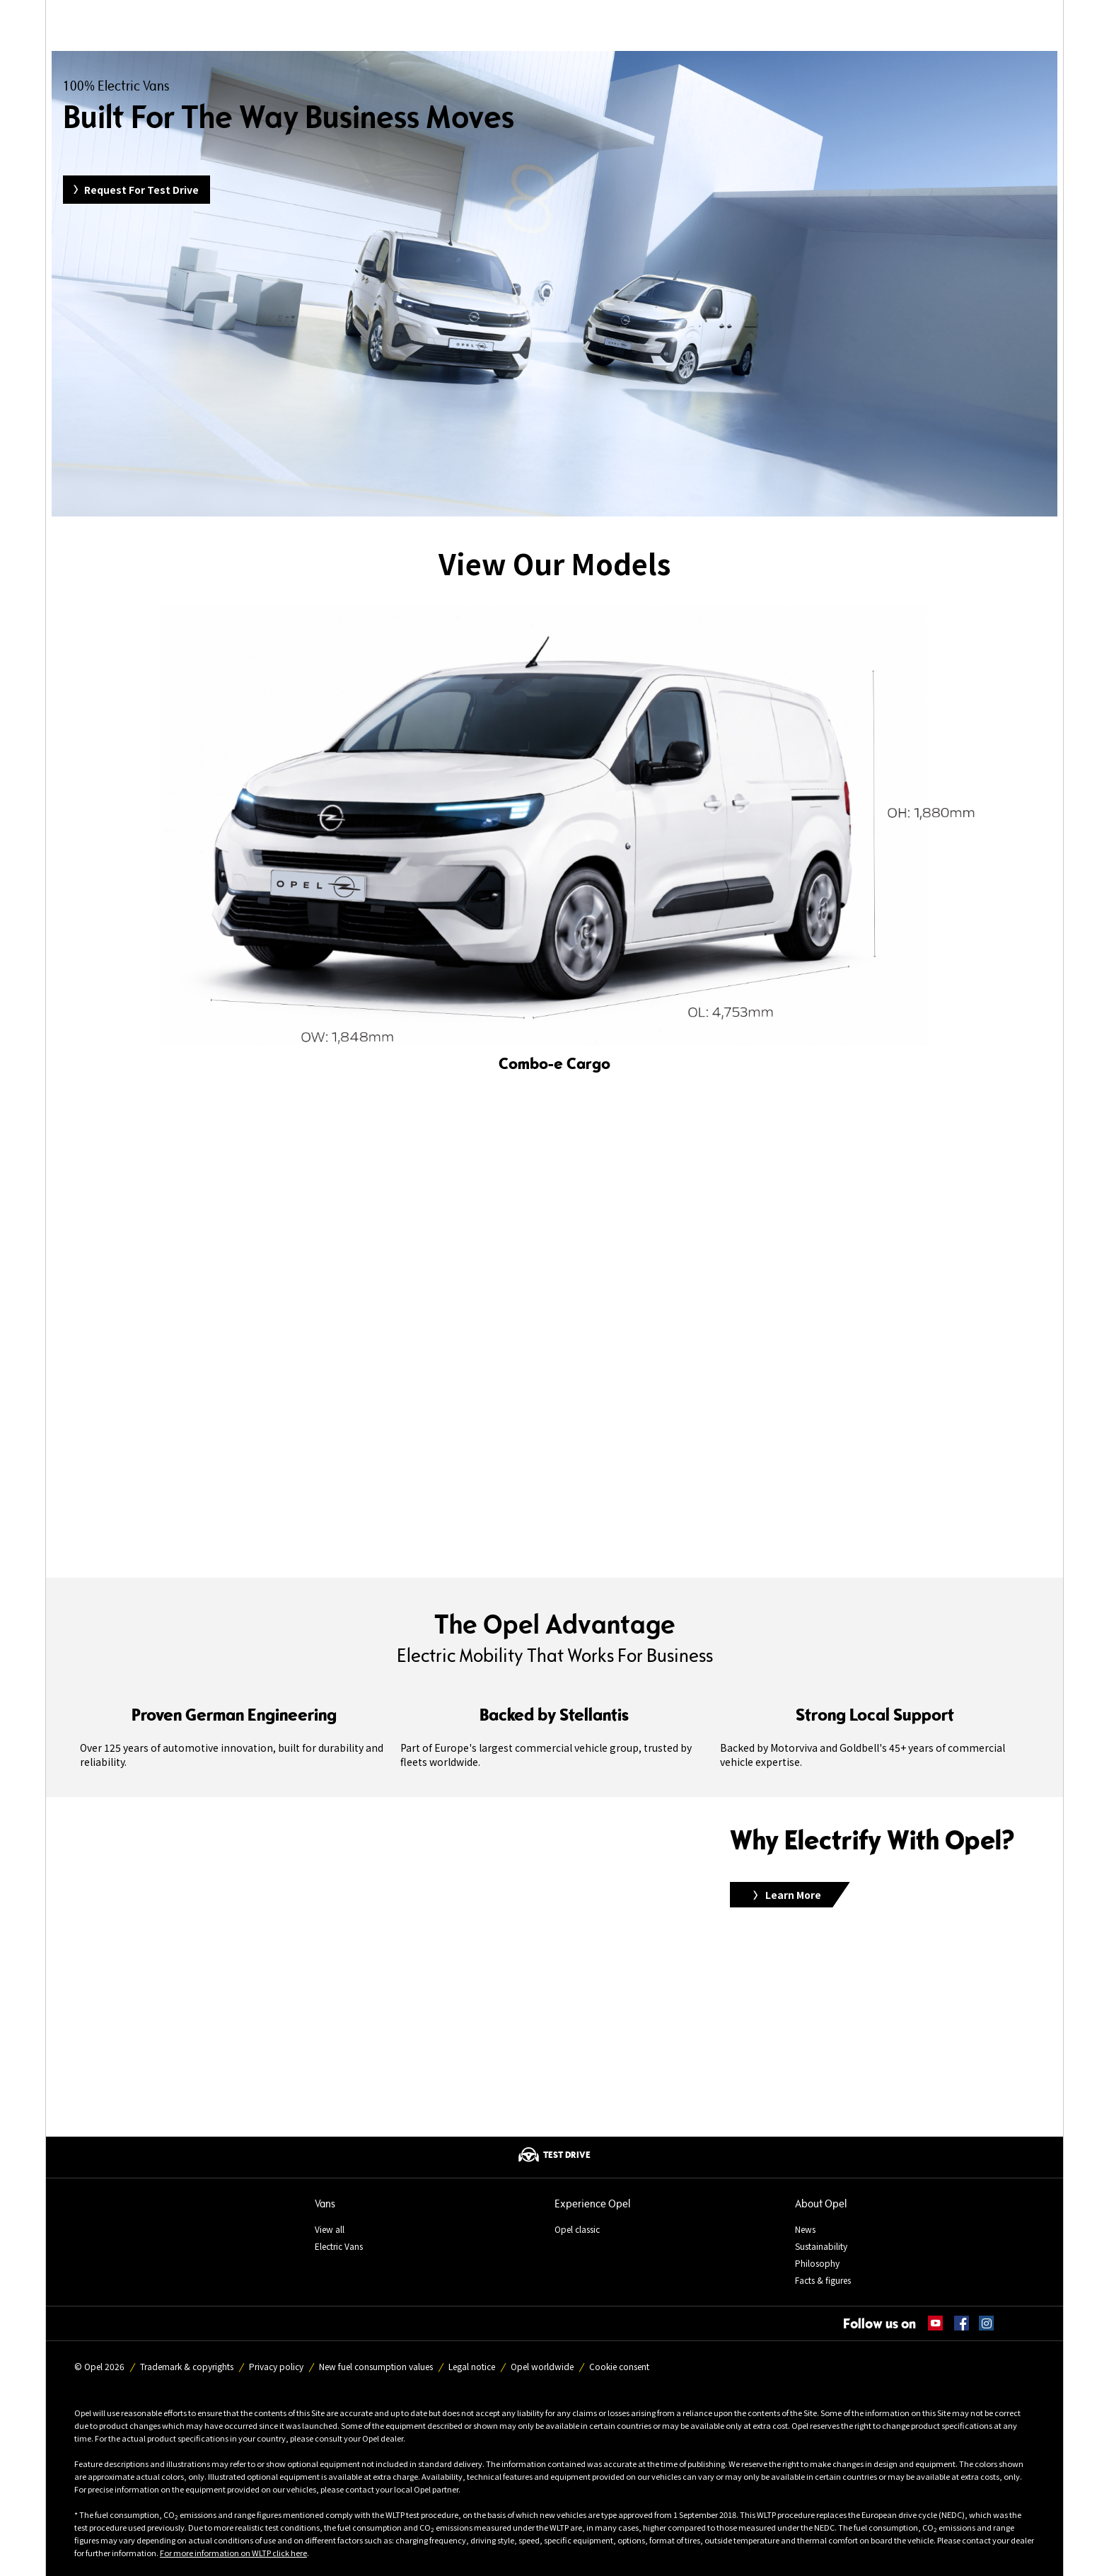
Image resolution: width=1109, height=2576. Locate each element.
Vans (325, 2203)
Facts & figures (823, 2280)
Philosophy (817, 2263)
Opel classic (577, 2229)
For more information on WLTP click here (233, 2552)
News (805, 2229)
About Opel (821, 2203)
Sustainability (821, 2246)
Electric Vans (339, 2246)
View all (329, 2229)
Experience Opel (592, 2203)
